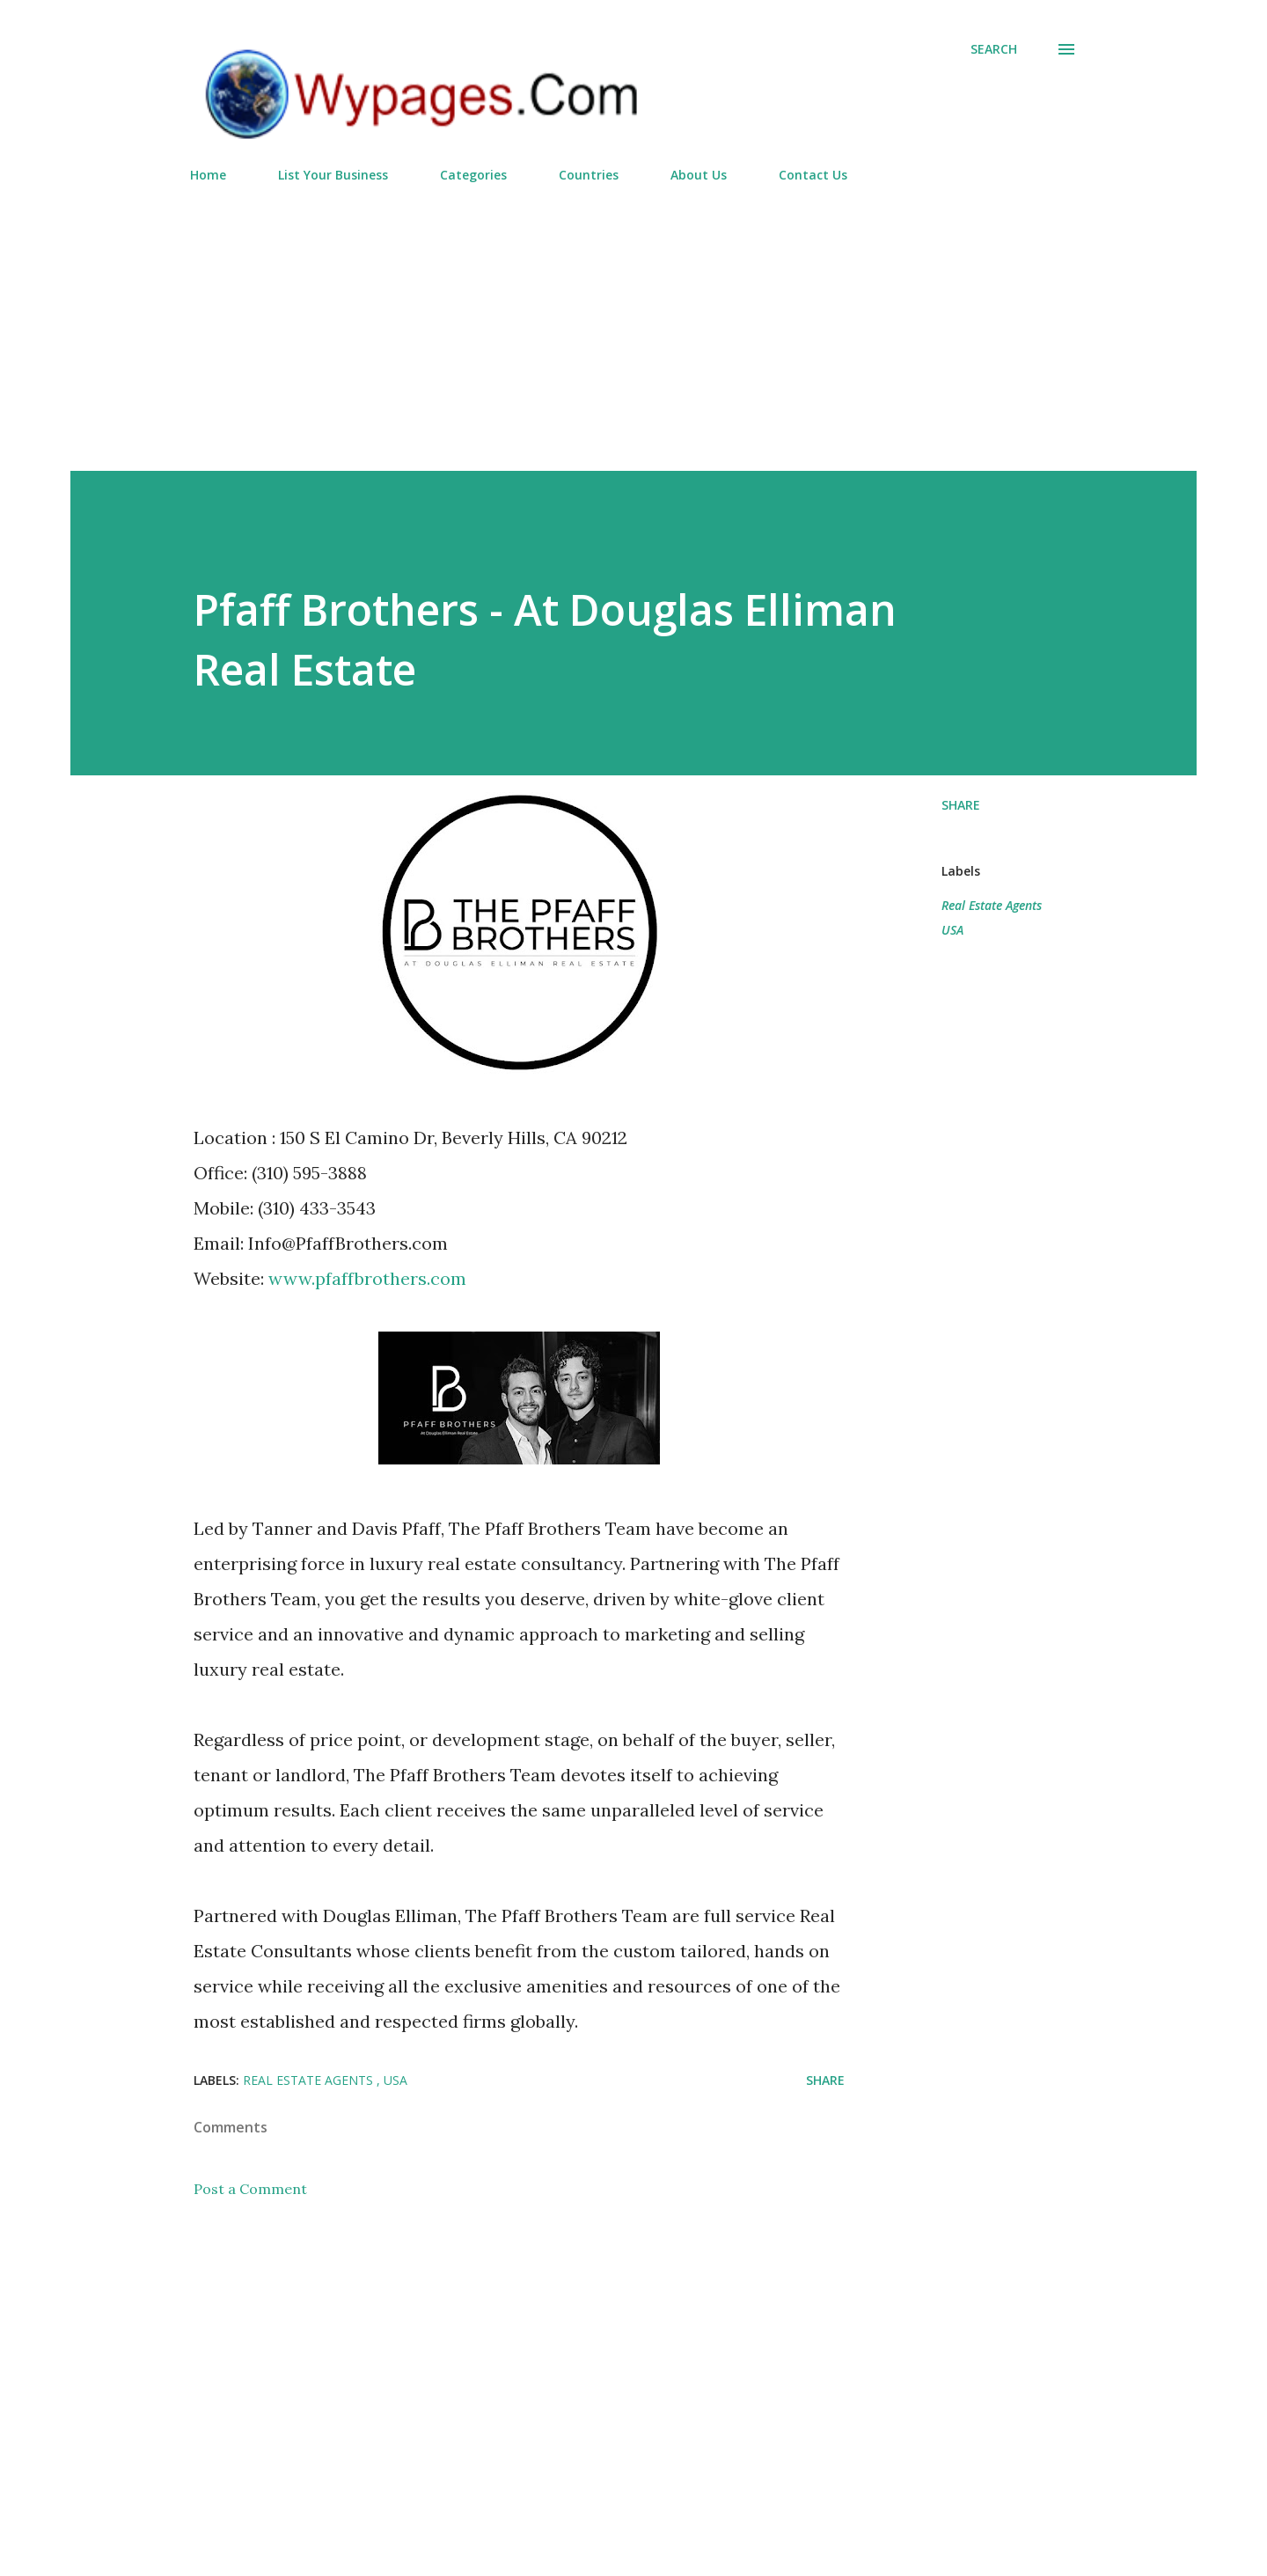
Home (208, 174)
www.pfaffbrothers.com (367, 1278)
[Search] (993, 49)
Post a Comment (250, 2189)
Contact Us (813, 174)
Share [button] (960, 804)
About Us (698, 174)
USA (952, 929)
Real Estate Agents (991, 905)
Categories (473, 174)
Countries (589, 174)
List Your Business (333, 174)
